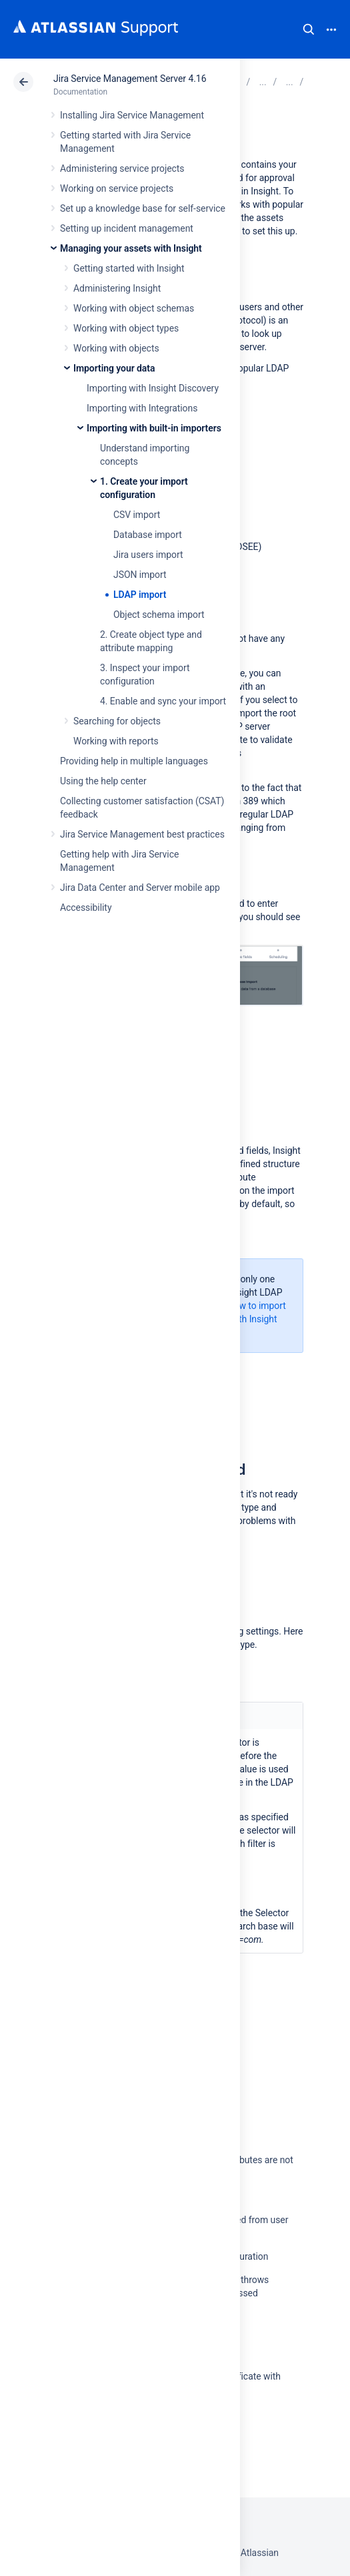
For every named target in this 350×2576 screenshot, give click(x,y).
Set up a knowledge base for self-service (142, 208)
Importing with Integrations (142, 408)
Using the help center (103, 781)
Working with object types (126, 328)
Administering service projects (122, 168)
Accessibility (85, 907)
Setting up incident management (126, 228)
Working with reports (116, 741)
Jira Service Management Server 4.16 (129, 78)
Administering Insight (117, 288)
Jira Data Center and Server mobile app (140, 887)
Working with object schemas (133, 308)
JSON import (140, 574)
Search (308, 29)
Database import (147, 534)
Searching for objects (117, 721)
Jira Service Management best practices (142, 834)
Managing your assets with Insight (131, 248)
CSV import (136, 514)
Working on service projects (116, 188)
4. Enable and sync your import (163, 701)
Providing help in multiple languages (134, 761)
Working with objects (116, 348)
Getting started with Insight (129, 268)
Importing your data (114, 368)
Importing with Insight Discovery (153, 388)
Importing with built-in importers (154, 428)
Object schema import (159, 614)
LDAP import (139, 594)
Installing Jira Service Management (132, 115)
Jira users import (148, 554)
